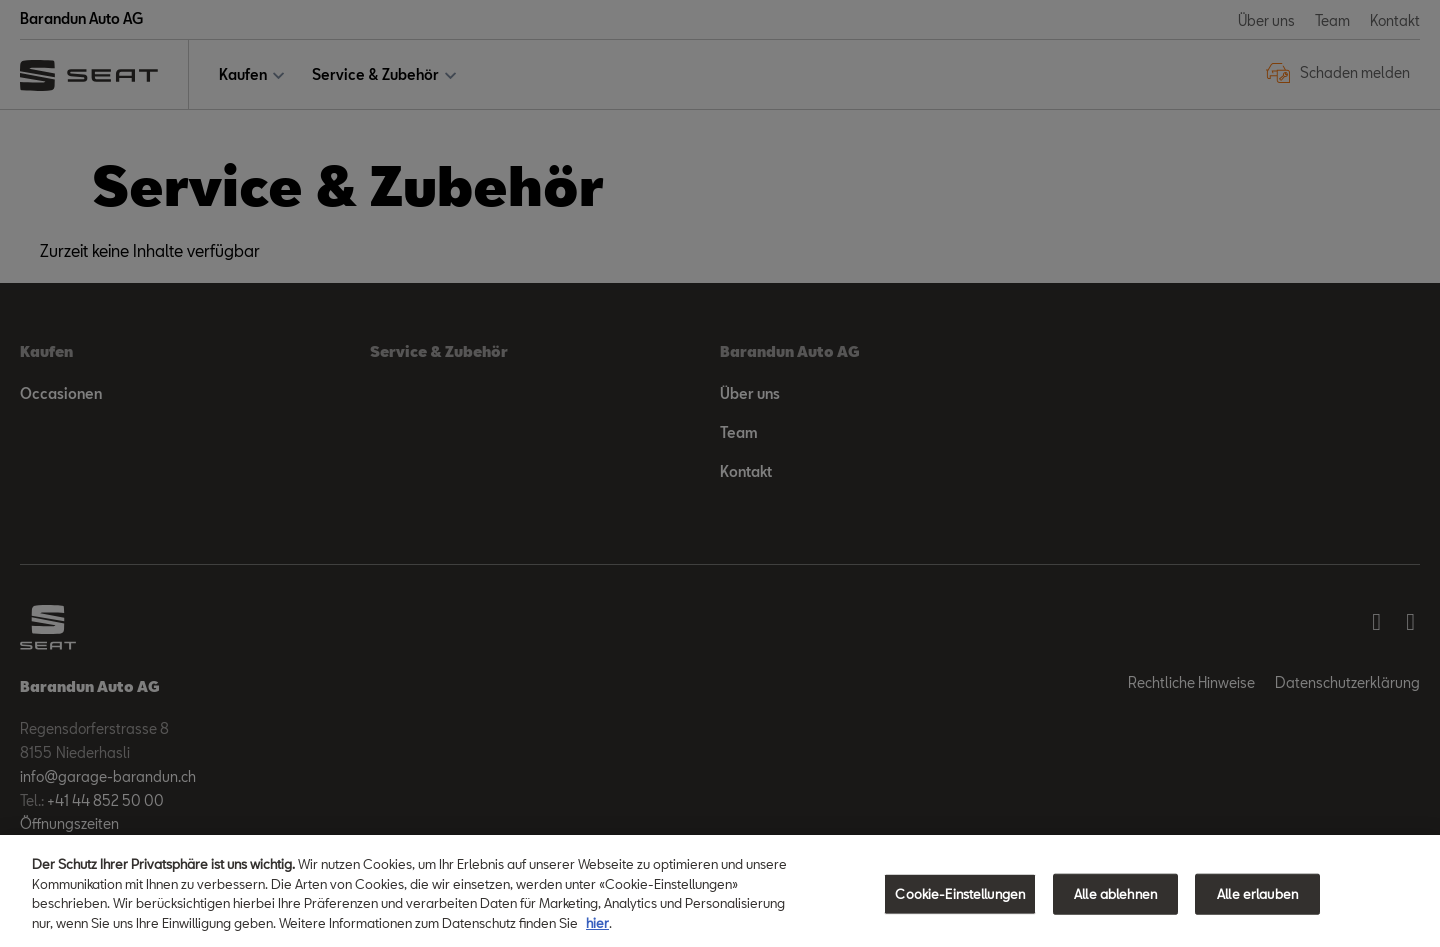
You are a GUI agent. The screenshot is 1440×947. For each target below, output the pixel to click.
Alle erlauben (1257, 907)
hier (597, 936)
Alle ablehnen (1115, 907)
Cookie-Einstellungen (960, 907)
